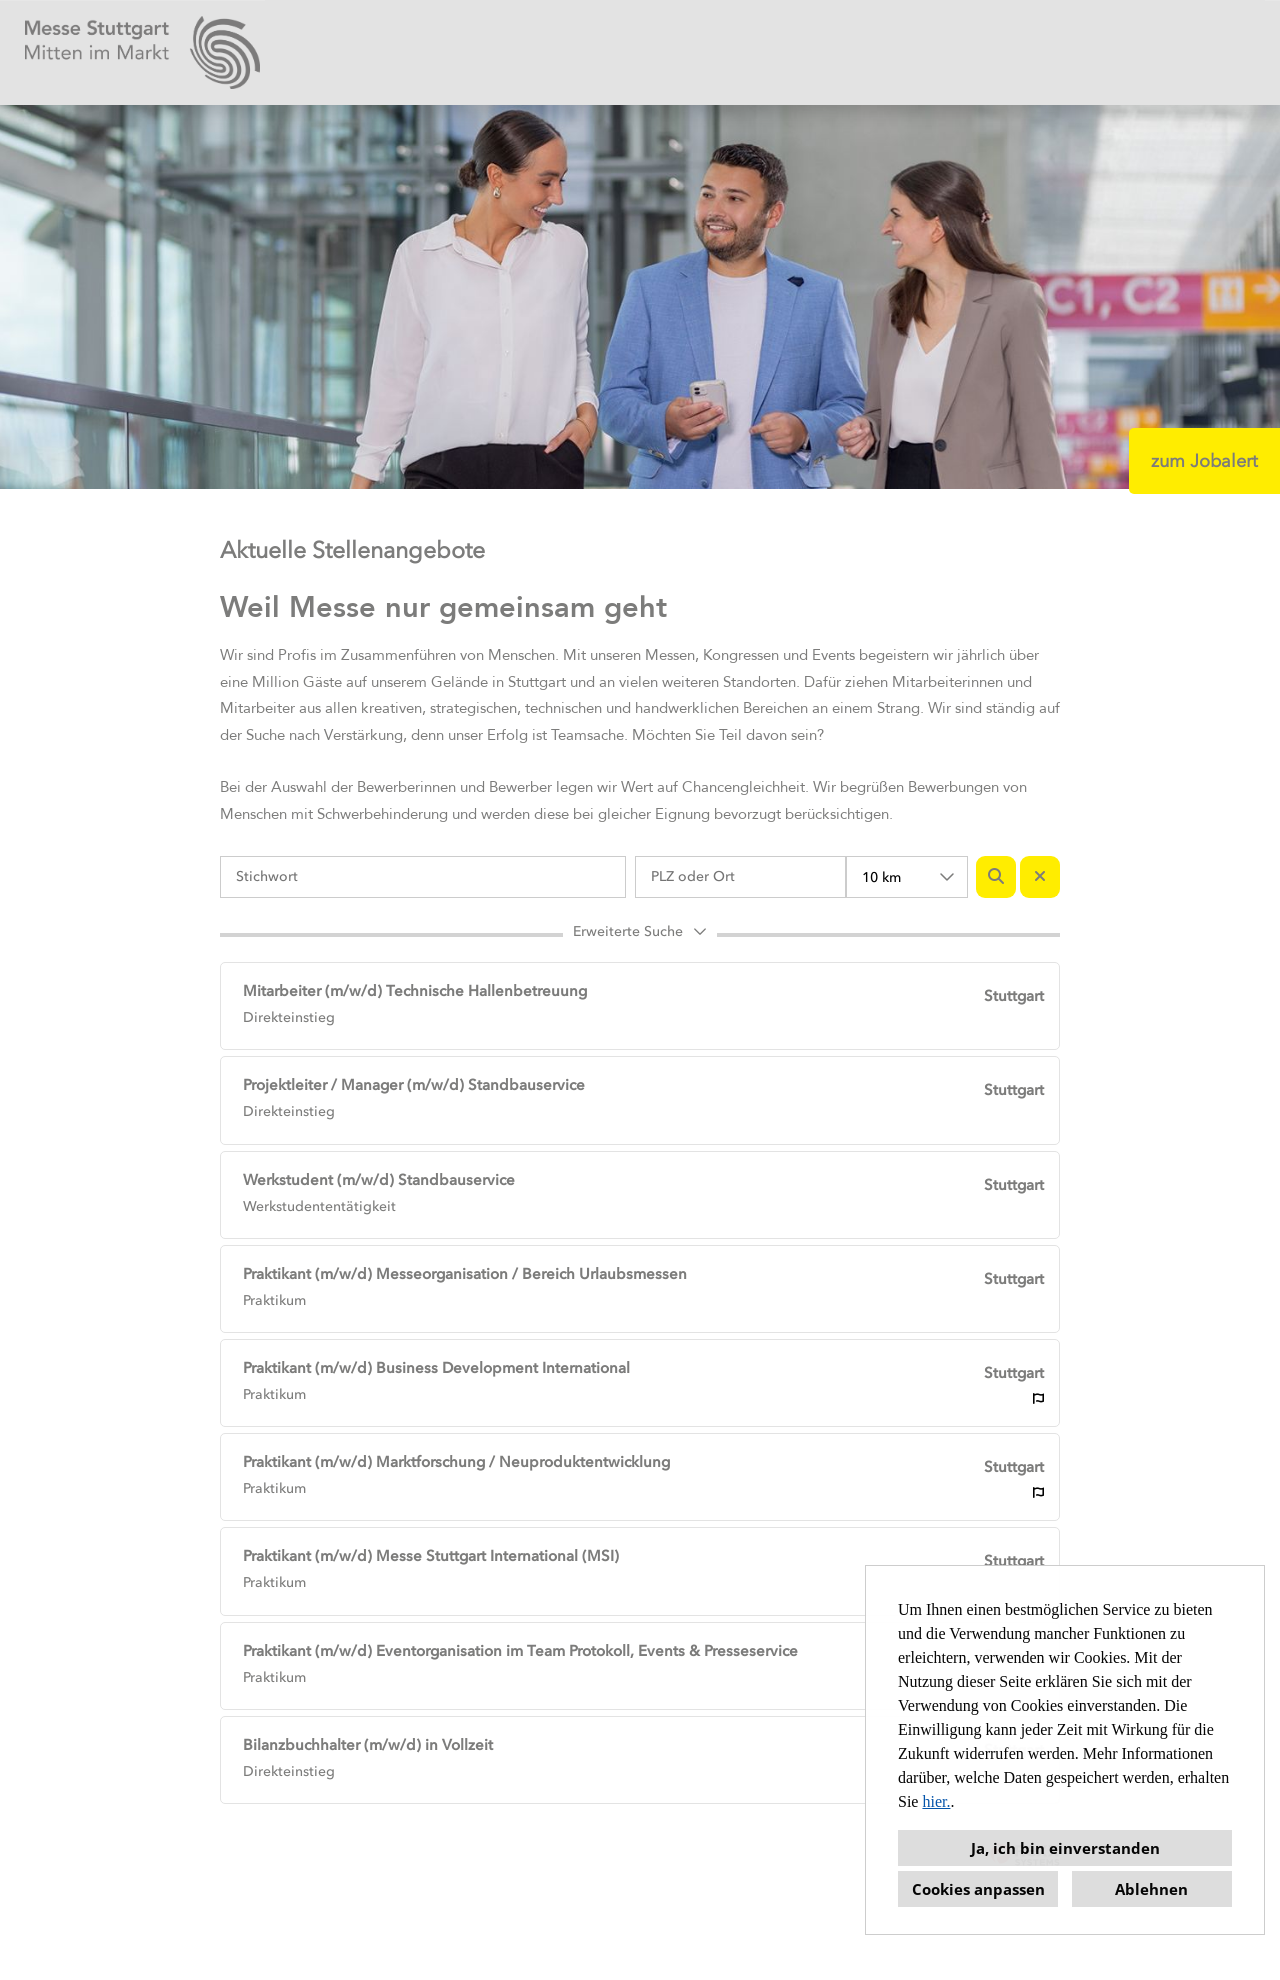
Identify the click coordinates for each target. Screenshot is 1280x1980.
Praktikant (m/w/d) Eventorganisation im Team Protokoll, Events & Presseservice (520, 1651)
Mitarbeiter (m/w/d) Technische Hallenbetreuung (415, 991)
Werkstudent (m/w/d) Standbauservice (379, 1180)
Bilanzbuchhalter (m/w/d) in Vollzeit (368, 1745)
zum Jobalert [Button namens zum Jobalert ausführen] (1204, 461)
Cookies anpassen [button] (978, 1889)
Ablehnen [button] (1151, 1889)
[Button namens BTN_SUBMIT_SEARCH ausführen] (996, 877)
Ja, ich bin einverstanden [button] (1065, 1848)
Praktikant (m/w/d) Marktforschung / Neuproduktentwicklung (456, 1462)
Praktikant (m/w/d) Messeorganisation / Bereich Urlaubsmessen (465, 1274)
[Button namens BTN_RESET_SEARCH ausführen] (1040, 877)
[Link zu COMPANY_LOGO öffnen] (142, 52)
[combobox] (907, 877)
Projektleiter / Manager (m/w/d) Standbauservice (414, 1085)
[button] (640, 935)
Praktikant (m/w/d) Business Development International (436, 1368)
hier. (936, 1801)
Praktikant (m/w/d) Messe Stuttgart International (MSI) (431, 1556)
